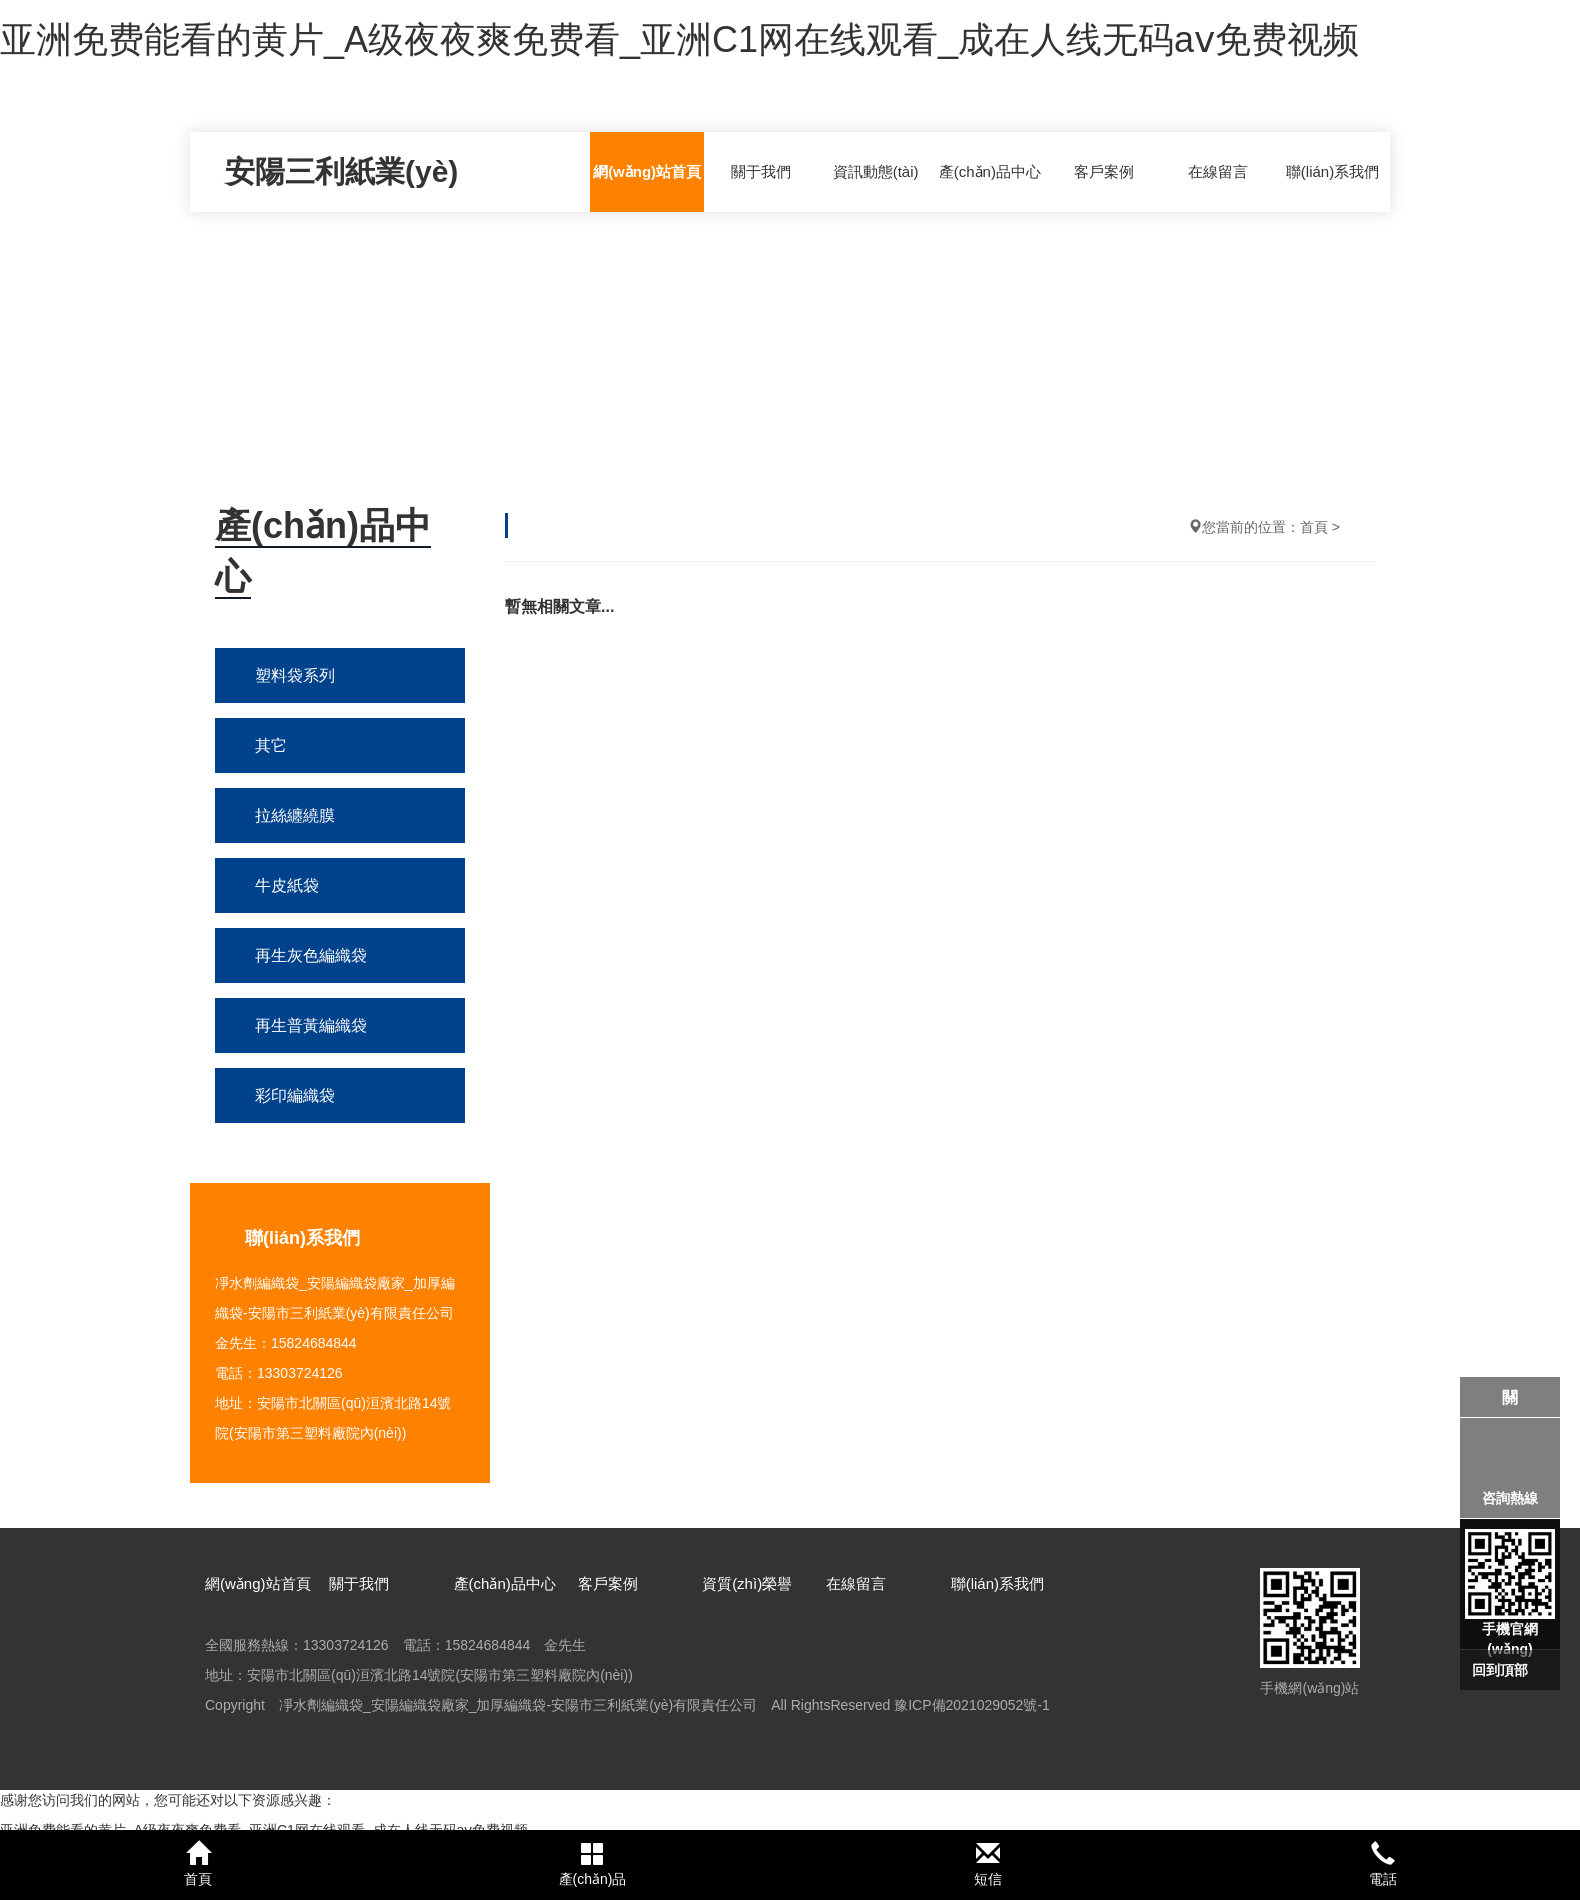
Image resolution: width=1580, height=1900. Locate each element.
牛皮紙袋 (287, 885)
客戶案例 (1104, 171)
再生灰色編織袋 (311, 955)
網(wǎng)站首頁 (647, 171)
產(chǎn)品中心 (990, 171)
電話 (1382, 1864)
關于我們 (761, 171)
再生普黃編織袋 (311, 1025)
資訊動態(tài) (876, 171)
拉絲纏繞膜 (295, 815)
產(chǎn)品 (592, 1864)
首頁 (1314, 527)
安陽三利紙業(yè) (341, 171)
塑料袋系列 (295, 675)
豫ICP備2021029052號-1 (972, 1705)
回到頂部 (1500, 1670)
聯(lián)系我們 (1332, 171)
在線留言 (1218, 171)
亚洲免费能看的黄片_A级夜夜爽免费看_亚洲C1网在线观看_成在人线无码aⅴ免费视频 (679, 39)
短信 (987, 1864)
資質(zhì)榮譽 (747, 1583)
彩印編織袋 (295, 1095)
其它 (271, 745)
